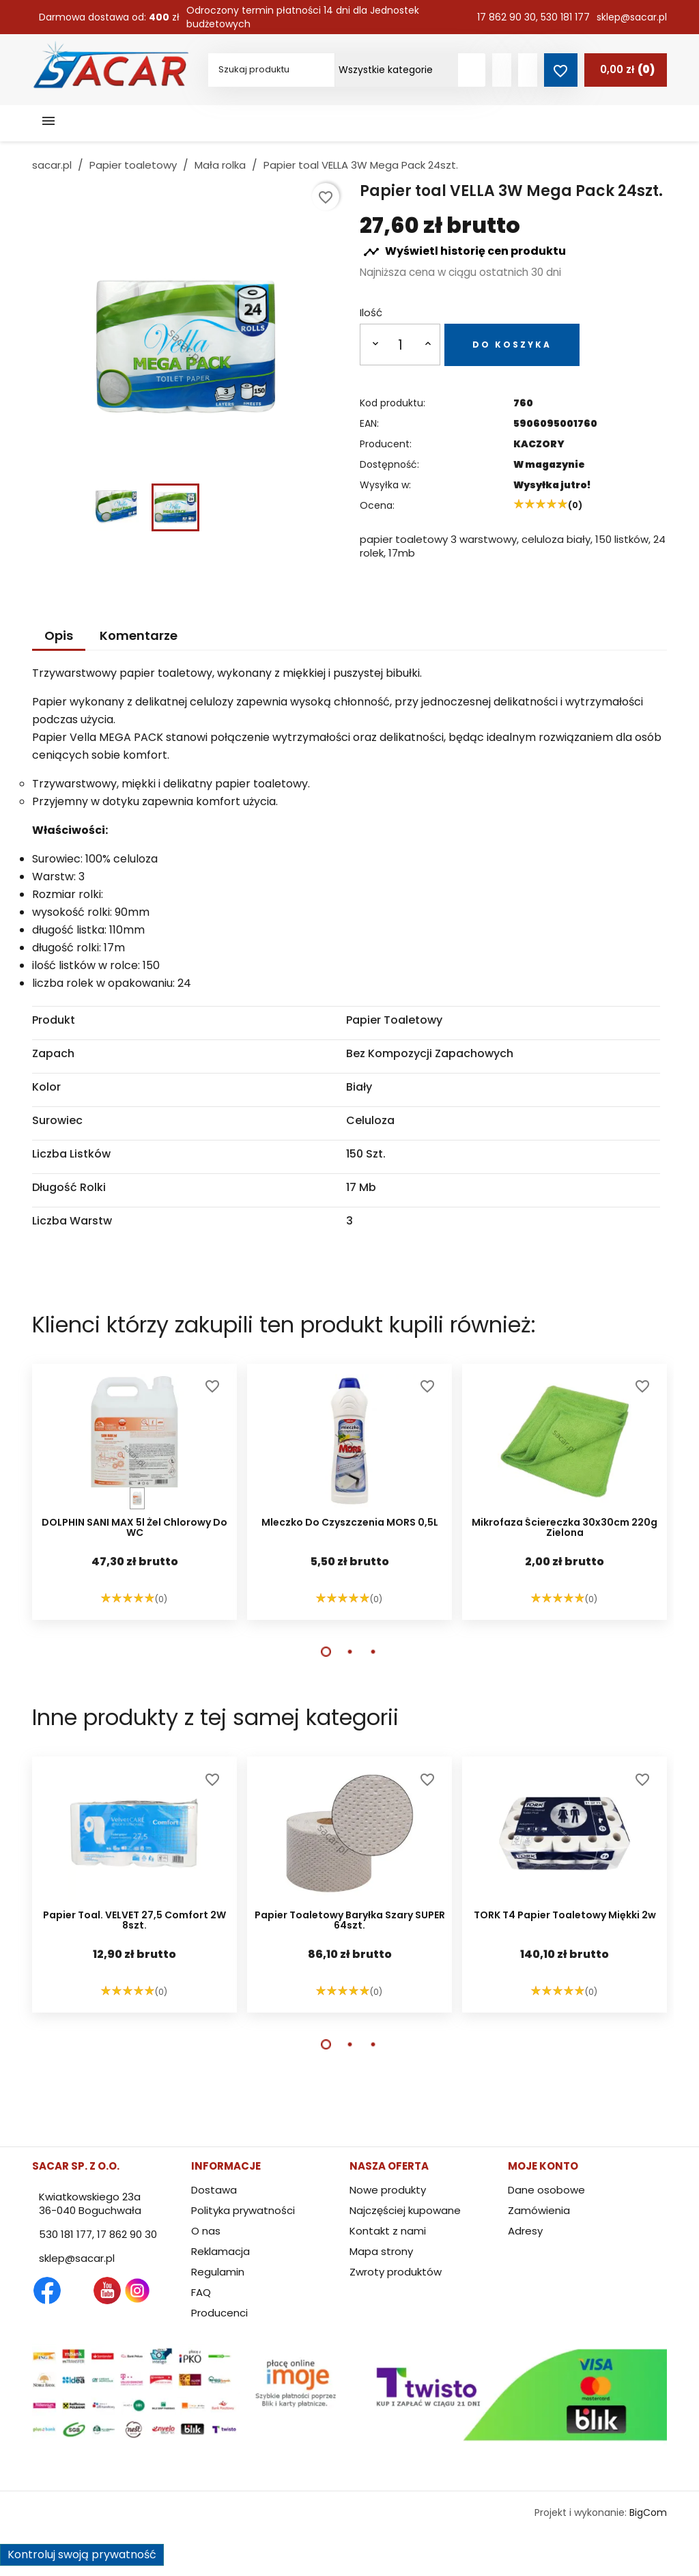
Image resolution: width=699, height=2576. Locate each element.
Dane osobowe (546, 2190)
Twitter (77, 2290)
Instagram (137, 2290)
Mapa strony (381, 2251)
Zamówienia (539, 2210)
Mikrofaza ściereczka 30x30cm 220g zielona (564, 1528)
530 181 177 (565, 17)
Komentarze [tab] (138, 635)
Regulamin (217, 2272)
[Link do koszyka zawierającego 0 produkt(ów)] (626, 69)
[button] (325, 1652)
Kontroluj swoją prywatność (82, 2554)
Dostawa (214, 2190)
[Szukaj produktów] (471, 70)
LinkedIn (167, 2290)
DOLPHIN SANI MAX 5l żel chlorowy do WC (134, 1528)
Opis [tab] (58, 635)
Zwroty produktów (396, 2272)
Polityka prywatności (243, 2210)
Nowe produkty (388, 2190)
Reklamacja (220, 2251)
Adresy (525, 2231)
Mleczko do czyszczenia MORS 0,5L (349, 1523)
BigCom (648, 2512)
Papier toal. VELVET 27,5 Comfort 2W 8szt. (134, 1921)
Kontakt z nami (388, 2231)
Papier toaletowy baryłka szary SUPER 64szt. (350, 1921)
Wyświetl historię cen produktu (464, 252)
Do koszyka (512, 344)
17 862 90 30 (506, 17)
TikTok (197, 2290)
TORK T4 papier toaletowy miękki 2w (565, 1916)
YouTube (107, 2290)
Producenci (219, 2313)
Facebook (47, 2290)
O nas (205, 2231)
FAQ (201, 2292)
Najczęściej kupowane (405, 2210)
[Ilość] (400, 344)
